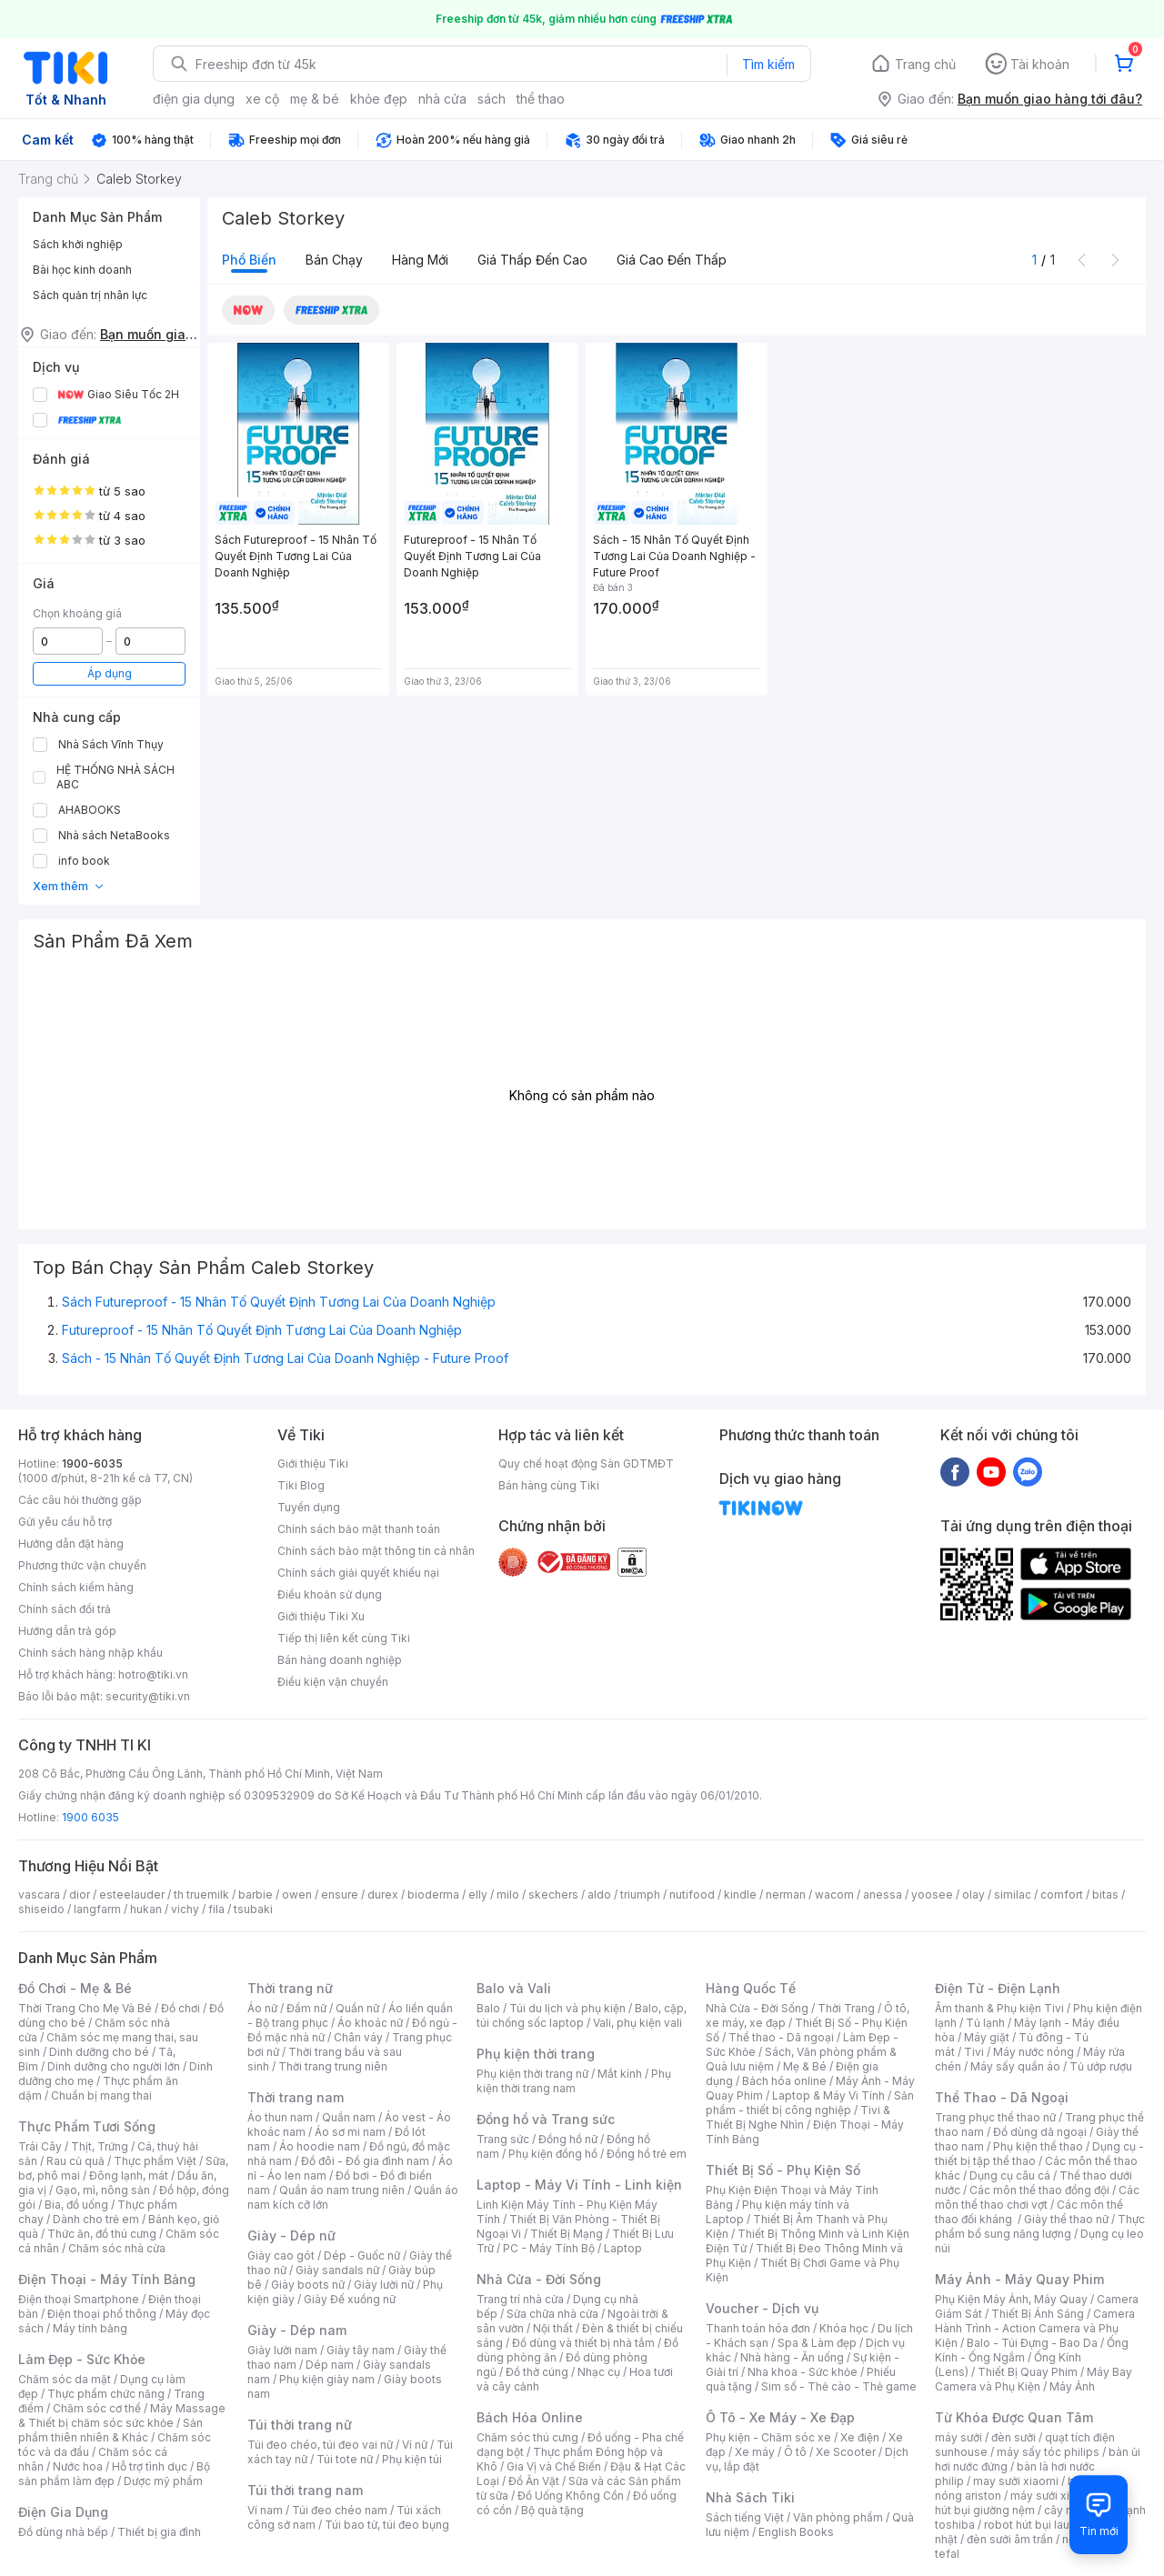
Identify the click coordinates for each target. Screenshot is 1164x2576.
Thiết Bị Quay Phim (1028, 2372)
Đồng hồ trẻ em (647, 2153)
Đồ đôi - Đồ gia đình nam (365, 2161)
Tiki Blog (301, 1485)
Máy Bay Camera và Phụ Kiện (1033, 2379)
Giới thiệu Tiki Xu (321, 1616)
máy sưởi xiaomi (1053, 2495)
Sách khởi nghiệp (78, 244)
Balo (488, 2008)
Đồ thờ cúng (537, 2372)
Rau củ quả (75, 2161)
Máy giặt (986, 2037)
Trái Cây (40, 2146)
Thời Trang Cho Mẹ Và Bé (85, 2008)
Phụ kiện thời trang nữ (532, 2073)
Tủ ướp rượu (1100, 2066)
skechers (553, 1894)
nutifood (692, 1894)
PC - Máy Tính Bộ (549, 2248)
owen (297, 1894)
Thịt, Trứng (99, 2146)
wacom (834, 1894)
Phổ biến (249, 259)
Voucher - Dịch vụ (762, 2308)
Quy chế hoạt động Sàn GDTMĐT (586, 1463)
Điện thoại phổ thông (101, 2313)
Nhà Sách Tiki (750, 2497)
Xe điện (859, 2437)
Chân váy (358, 2037)
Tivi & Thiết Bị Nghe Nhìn (798, 2117)
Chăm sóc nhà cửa (117, 2248)
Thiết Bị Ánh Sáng (1037, 2313)
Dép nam (330, 2364)
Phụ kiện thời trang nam (574, 2081)
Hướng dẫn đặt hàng (71, 1543)
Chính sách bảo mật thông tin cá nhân (376, 1551)
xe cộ (262, 98)
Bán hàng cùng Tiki (548, 1485)
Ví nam (265, 2510)
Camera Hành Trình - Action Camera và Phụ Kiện (1035, 2328)
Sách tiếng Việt (745, 2517)
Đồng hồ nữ (567, 2139)
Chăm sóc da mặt (64, 2379)
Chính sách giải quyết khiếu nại (358, 1572)
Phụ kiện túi (412, 2459)
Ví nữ (414, 2444)
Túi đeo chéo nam (339, 2510)
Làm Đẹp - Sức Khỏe (82, 2359)
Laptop (623, 2248)
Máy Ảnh (1072, 2386)
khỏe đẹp (378, 98)
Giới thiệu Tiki (312, 1463)
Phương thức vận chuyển (82, 1565)
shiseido (41, 1909)
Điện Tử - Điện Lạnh (997, 1988)
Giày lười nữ (384, 2284)
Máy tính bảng (90, 2328)
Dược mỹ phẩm (163, 2481)
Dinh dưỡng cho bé (99, 2052)
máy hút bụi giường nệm (1031, 2503)
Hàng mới (420, 259)
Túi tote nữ (344, 2459)
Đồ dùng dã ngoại (1040, 2132)
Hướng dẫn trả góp (67, 1631)
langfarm (97, 1909)
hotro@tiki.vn (153, 1674)
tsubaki (253, 1909)
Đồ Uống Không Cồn (570, 2495)
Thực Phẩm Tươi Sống (87, 2126)
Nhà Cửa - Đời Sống (539, 2279)
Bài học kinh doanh (82, 269)
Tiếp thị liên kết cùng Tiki (343, 1638)
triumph (640, 1894)
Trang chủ (925, 64)
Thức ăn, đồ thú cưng (101, 2233)
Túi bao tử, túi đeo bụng (387, 2524)
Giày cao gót (281, 2255)
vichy (185, 1909)
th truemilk (201, 1894)
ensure (339, 1894)
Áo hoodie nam (319, 2146)
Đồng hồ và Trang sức (546, 2119)
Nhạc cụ (598, 2372)
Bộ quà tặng (552, 2510)
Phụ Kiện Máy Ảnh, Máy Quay (1011, 2299)
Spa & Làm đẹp (817, 2343)
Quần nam (349, 2117)
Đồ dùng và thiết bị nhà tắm (583, 2343)
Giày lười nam (282, 2350)
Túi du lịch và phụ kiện (567, 2008)
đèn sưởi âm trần (1010, 2539)
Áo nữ (262, 2008)
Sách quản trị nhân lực (90, 295)
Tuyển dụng (308, 1507)
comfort (1061, 1894)
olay (973, 1894)
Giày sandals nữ (337, 2270)
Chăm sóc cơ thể (97, 2408)
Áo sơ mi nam (350, 2132)
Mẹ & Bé (805, 2066)
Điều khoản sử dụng (329, 1594)
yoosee (932, 1894)
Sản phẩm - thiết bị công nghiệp (810, 2103)
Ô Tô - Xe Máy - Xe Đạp (780, 2417)
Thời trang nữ (290, 1988)
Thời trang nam (295, 2097)
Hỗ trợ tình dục (149, 2466)
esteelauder (132, 1894)
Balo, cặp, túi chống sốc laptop (582, 2015)
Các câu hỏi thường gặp (80, 1500)
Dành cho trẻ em (96, 2219)
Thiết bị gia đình (159, 2532)
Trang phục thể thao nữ (995, 2117)
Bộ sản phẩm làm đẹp (114, 2474)
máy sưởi (958, 2437)
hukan (146, 1909)
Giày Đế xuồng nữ (350, 2299)
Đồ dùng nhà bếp (63, 2532)
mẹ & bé (314, 98)
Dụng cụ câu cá (1009, 2175)
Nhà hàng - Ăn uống (792, 2357)
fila (216, 1909)
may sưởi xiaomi (1016, 2481)
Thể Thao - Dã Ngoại (1002, 2097)
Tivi (974, 2052)
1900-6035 (92, 1463)
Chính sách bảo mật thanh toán (358, 1529)
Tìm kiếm (768, 64)
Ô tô (795, 2452)
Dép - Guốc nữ (362, 2255)
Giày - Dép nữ (291, 2235)
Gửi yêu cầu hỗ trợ (65, 1522)
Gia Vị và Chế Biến (554, 2466)
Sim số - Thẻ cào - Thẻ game (839, 2386)
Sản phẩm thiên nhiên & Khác (110, 2430)
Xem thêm (69, 886)
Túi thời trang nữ (299, 2424)
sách (491, 98)
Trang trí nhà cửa (520, 2299)
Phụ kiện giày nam (327, 2379)
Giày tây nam (360, 2350)
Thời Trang (846, 2008)
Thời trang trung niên (332, 2066)
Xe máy (755, 2452)
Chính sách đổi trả (64, 1609)
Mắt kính (619, 2073)
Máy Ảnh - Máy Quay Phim (1019, 2279)
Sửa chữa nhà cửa (552, 2313)
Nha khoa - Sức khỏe (803, 2372)
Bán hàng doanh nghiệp (339, 1660)
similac (1012, 1894)
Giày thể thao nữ (1066, 2219)
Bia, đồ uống (76, 2204)
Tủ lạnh (985, 2023)
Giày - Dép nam (296, 2330)
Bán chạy (334, 259)
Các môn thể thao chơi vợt (1037, 2197)
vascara (39, 1894)
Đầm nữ (306, 2008)
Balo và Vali (514, 1988)
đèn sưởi (1013, 2437)
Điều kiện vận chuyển (332, 1682)
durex (382, 1894)
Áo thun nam (280, 2117)
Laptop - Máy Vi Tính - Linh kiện (579, 2184)
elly (477, 1894)
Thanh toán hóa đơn (758, 2328)
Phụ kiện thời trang (536, 2053)
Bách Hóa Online (530, 2417)
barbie (255, 1894)
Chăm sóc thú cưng (527, 2437)
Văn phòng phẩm (838, 2517)
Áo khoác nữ (370, 2023)
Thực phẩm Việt (155, 2161)
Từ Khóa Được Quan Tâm (1014, 2417)
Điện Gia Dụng (63, 2512)
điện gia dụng (194, 98)
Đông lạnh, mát (128, 2175)
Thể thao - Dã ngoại (781, 2037)
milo (508, 1894)
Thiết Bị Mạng (566, 2233)
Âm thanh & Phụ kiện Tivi (999, 2008)
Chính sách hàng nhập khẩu (90, 1652)
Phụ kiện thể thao (1038, 2146)
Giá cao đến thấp (672, 259)
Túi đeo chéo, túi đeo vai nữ (320, 2444)
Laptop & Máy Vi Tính (828, 2095)
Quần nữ (357, 2008)
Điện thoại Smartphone (78, 2299)
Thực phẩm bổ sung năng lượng (1040, 2226)
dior (79, 1894)
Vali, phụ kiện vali (637, 2023)
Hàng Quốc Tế (751, 1988)
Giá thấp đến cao (532, 259)
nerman (786, 1894)
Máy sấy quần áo (1015, 2066)
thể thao (541, 98)
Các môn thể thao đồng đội (1039, 2190)
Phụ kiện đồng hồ (552, 2153)
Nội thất (553, 2328)
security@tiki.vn (147, 1696)
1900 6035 (90, 1817)
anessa (882, 1894)
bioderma (433, 1894)
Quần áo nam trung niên (342, 2190)
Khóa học (843, 2328)
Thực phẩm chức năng (106, 2394)
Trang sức (503, 2139)
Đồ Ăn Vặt (533, 2481)
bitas (1105, 1894)
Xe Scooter (846, 2452)
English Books (796, 2532)
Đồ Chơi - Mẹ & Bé (75, 1988)
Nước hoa (78, 2466)
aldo (599, 1894)
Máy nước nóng (1033, 2052)
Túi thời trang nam (305, 2490)
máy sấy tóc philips (1048, 2452)
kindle (740, 1894)
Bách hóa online (784, 2081)
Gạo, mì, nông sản (102, 2190)
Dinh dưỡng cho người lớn (113, 2066)
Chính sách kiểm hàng (76, 1587)
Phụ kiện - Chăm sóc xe (768, 2437)
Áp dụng (109, 673)
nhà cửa (442, 98)
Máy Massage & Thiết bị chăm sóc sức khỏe (122, 2415)
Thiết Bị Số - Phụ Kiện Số (783, 2170)
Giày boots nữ (308, 2284)
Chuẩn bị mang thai (101, 2095)
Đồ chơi (180, 2008)
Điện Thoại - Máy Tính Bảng (107, 2279)
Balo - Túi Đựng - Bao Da (1032, 2343)
